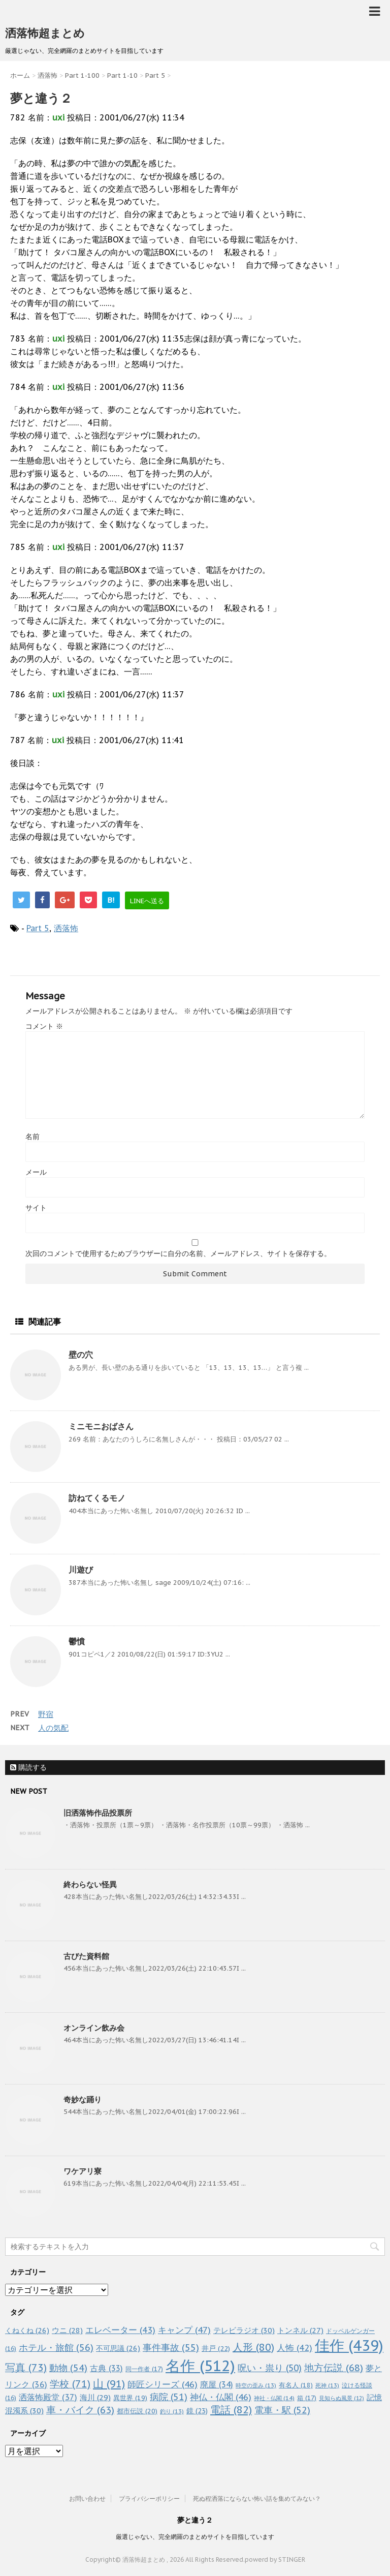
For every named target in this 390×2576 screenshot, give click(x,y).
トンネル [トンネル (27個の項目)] (300, 2330)
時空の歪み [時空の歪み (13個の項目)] (256, 2385)
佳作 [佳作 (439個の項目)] (349, 2345)
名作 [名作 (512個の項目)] (200, 2365)
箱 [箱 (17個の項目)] (306, 2398)
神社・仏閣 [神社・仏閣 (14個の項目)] (274, 2398)
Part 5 (37, 928)
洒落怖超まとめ (45, 33)
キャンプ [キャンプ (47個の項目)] (184, 2330)
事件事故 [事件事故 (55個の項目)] (171, 2347)
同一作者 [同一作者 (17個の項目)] (144, 2369)
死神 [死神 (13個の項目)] (327, 2385)
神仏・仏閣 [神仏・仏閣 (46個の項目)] (220, 2397)
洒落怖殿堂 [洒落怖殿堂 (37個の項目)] (48, 2397)
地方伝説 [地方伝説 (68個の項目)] (333, 2367)
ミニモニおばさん (101, 1426)
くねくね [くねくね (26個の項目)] (27, 2330)
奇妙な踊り (82, 2099)
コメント (44, 1026)
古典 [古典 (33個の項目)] (106, 2368)
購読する (28, 1767)
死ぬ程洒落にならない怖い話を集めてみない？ (257, 2498)
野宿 (45, 1714)
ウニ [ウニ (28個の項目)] (67, 2330)
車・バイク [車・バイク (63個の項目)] (80, 2410)
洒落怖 (66, 928)
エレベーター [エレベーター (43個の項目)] (120, 2330)
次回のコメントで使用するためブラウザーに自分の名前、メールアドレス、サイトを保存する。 (178, 1253)
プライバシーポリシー (149, 2498)
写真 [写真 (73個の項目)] (26, 2367)
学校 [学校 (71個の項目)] (70, 2383)
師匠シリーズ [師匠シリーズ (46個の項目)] (162, 2384)
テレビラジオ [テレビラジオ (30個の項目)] (244, 2330)
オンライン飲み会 (93, 2028)
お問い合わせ (87, 2498)
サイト (36, 1207)
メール (36, 1172)
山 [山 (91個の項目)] (109, 2383)
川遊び (81, 1570)
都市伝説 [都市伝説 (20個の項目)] (137, 2411)
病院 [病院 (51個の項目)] (168, 2397)
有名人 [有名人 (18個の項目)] (296, 2385)
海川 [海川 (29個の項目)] (95, 2397)
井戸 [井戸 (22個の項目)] (216, 2348)
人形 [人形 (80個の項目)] (253, 2347)
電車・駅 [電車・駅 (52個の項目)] (282, 2410)
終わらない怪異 (90, 1884)
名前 (32, 1136)
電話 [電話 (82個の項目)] (231, 2409)
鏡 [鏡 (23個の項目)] (197, 2410)
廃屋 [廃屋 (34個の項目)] (216, 2384)
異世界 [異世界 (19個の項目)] (130, 2398)
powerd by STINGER (275, 2559)
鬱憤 (77, 1641)
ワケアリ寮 (82, 2171)
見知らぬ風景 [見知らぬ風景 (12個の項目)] (341, 2398)
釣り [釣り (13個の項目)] (172, 2411)
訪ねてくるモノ (97, 1498)
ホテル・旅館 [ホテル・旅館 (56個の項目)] (56, 2347)
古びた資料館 (86, 1956)
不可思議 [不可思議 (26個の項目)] (118, 2348)
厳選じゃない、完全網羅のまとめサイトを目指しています (195, 2536)
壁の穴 (81, 1355)
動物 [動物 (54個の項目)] (68, 2368)
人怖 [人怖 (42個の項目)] (294, 2347)
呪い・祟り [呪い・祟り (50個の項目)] (270, 2368)
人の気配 (53, 1728)
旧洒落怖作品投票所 (97, 1813)
